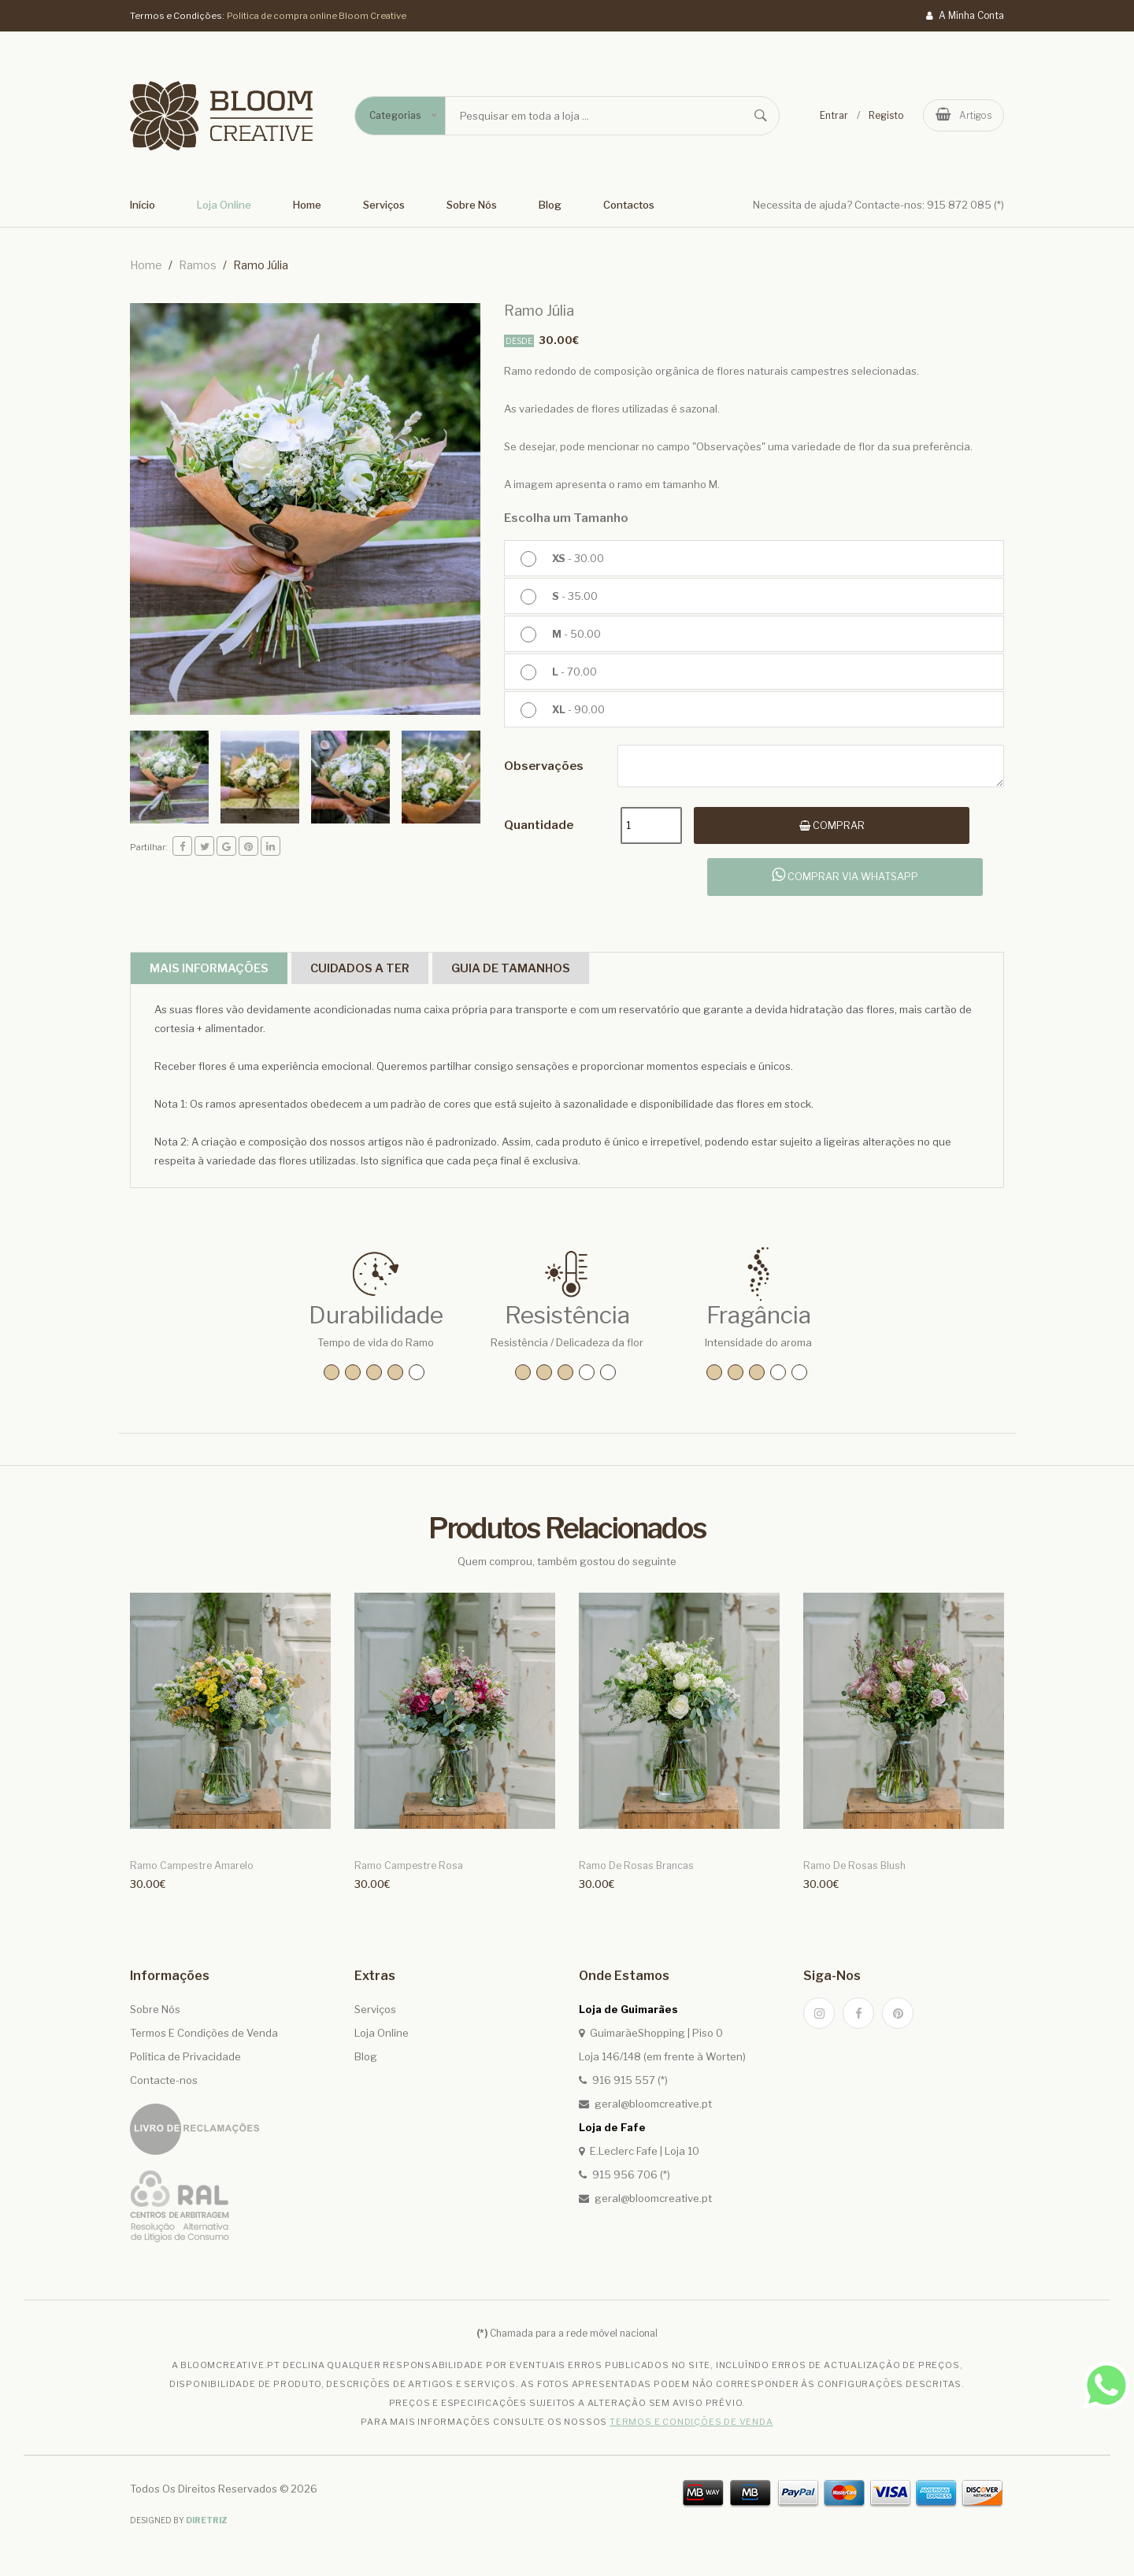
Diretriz (207, 2527)
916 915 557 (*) (630, 2087)
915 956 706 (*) (631, 2181)
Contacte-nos (164, 2087)
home (146, 265)
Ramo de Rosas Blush (851, 1872)
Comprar (844, 826)
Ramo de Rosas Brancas (633, 1872)
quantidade (538, 827)
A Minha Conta (965, 15)
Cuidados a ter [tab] (390, 973)
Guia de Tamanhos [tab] (561, 973)
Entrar (831, 115)
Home (307, 204)
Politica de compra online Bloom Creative (317, 15)
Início (142, 204)
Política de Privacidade (185, 2063)
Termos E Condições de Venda (204, 2040)
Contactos (628, 204)
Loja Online (224, 204)
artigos (962, 115)
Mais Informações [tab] (218, 973)
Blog (550, 204)
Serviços (384, 204)
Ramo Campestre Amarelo (189, 1872)
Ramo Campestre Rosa (405, 1872)
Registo (882, 115)
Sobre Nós (472, 204)
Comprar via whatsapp (845, 878)
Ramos (198, 265)
